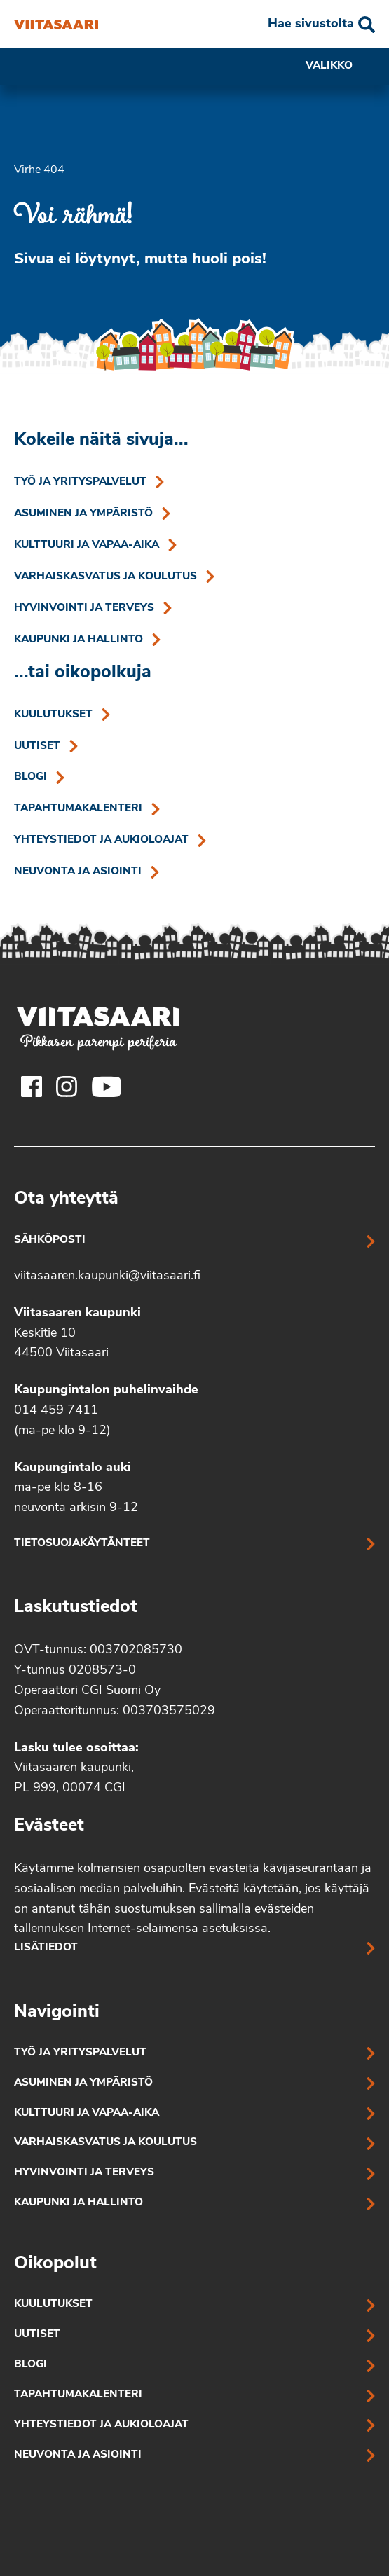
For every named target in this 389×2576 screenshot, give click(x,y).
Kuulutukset (53, 715)
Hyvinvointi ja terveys (84, 608)
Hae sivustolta (311, 24)
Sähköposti (50, 1240)
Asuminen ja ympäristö (83, 514)
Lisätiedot (46, 1948)
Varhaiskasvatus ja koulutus (105, 577)
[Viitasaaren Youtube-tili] (107, 1086)
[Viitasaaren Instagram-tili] (66, 1086)
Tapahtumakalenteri (78, 809)
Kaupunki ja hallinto (78, 640)
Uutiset (37, 746)
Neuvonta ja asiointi (78, 872)
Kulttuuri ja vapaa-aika (86, 545)
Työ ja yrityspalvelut (80, 482)
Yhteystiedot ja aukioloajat (101, 840)
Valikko (340, 66)
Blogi (30, 777)
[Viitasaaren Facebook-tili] (31, 1086)
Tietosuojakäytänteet (82, 1543)
